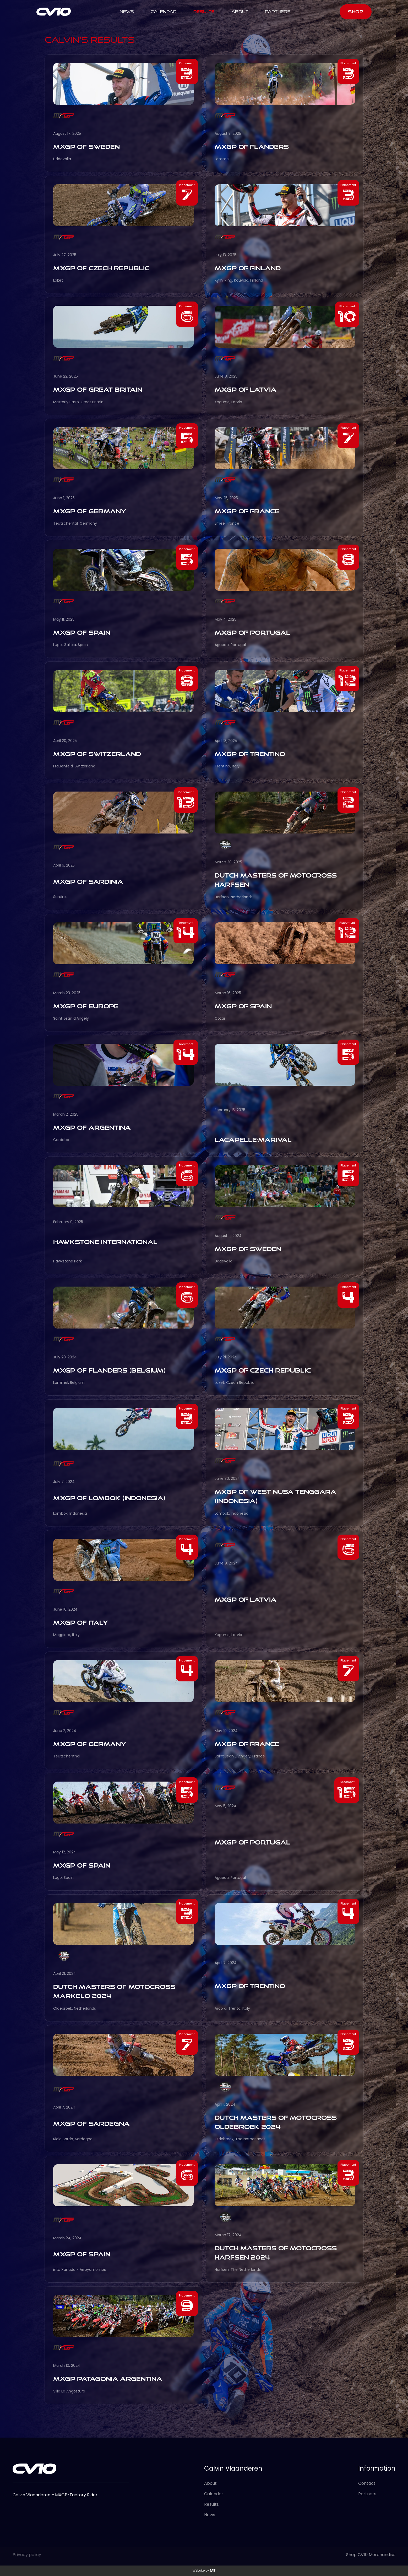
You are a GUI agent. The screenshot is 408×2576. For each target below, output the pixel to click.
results (204, 11)
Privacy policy (27, 2555)
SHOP (355, 11)
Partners (278, 11)
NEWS (127, 11)
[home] (53, 12)
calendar (164, 11)
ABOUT (239, 11)
